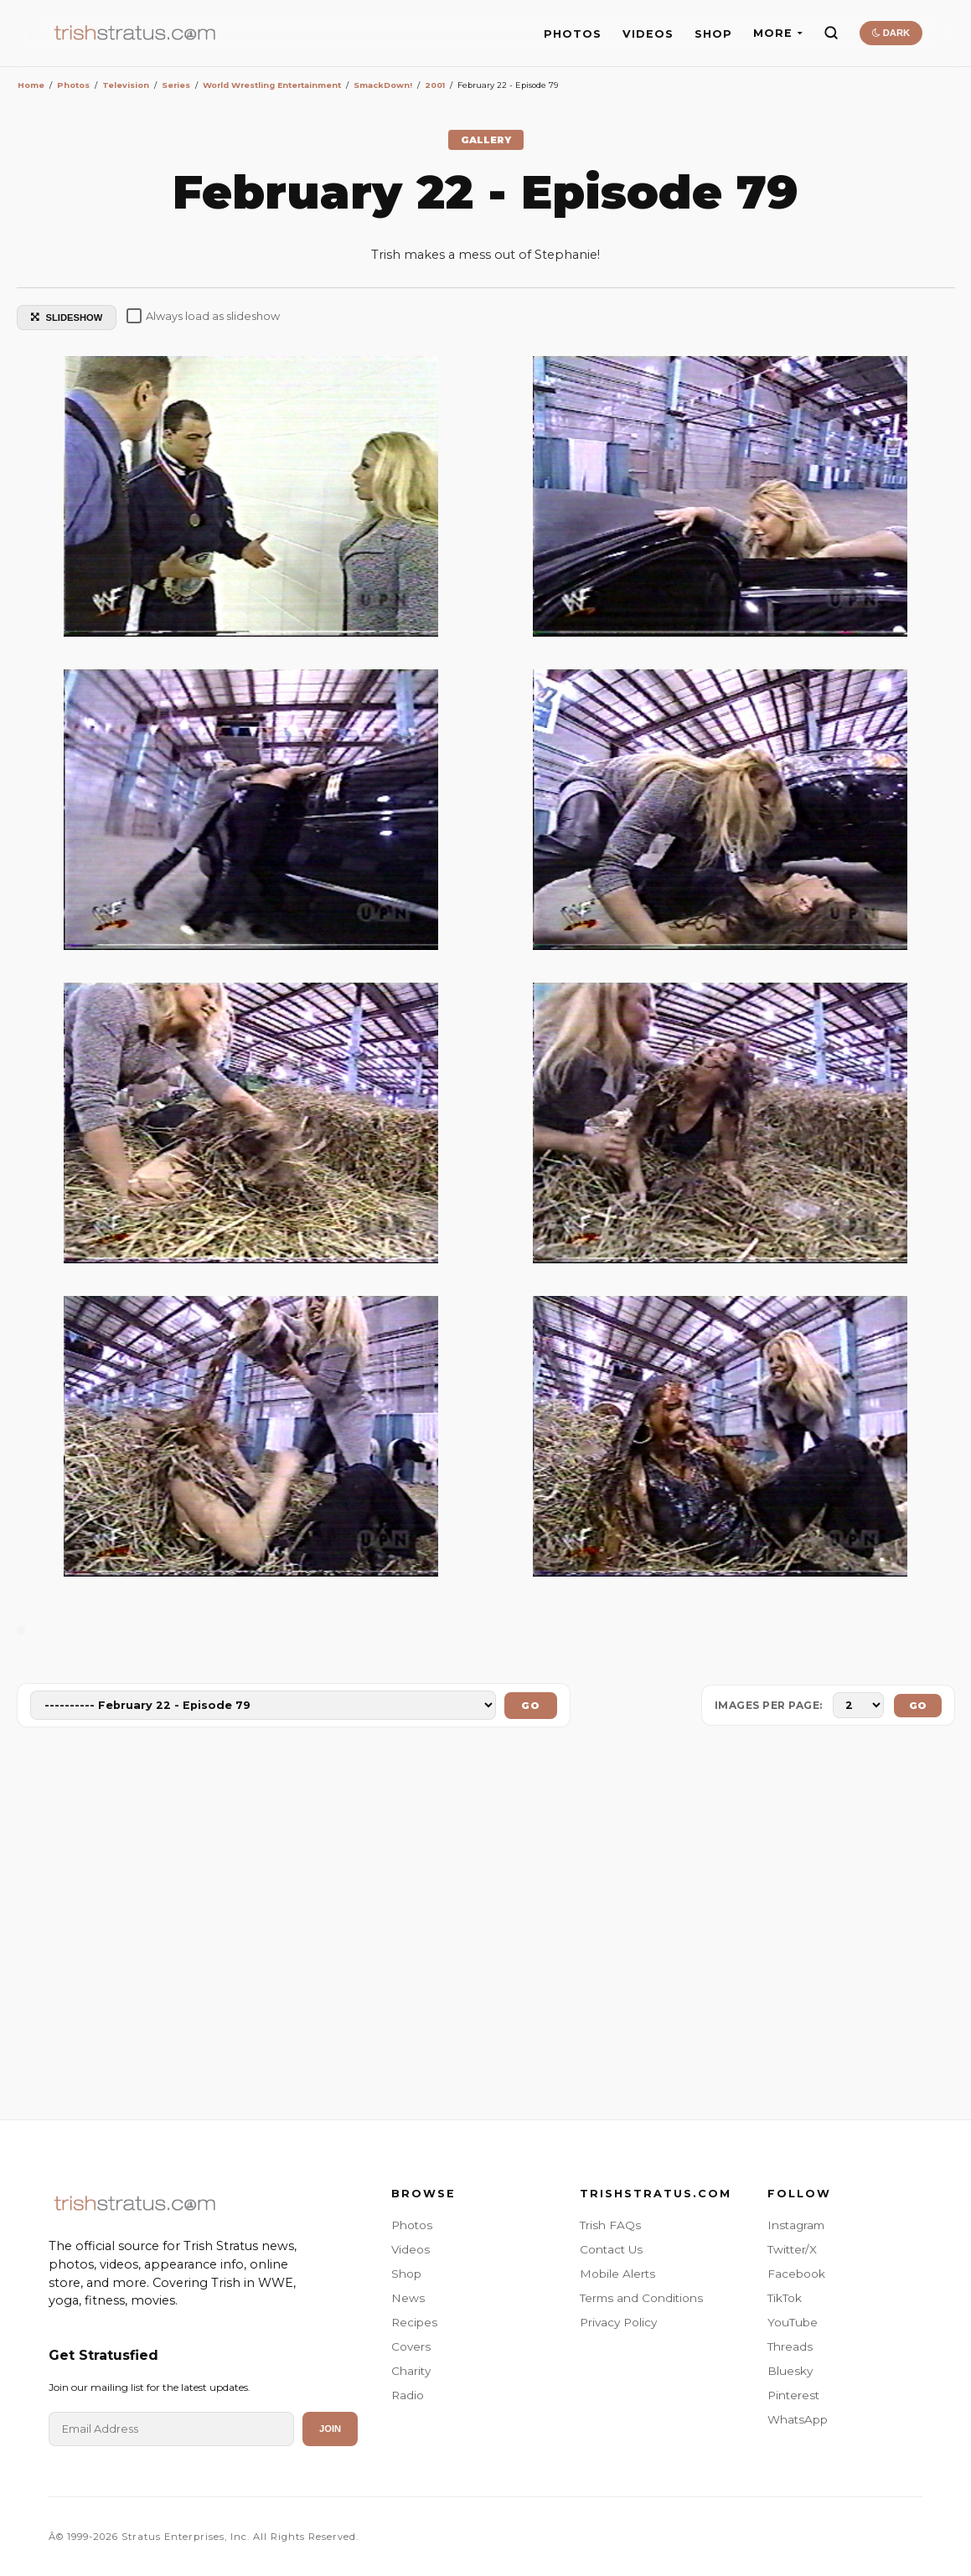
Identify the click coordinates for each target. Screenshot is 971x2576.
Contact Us (611, 2249)
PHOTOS (573, 34)
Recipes (414, 2322)
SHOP (713, 34)
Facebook (796, 2273)
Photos (411, 2225)
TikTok (784, 2298)
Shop (406, 2273)
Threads (790, 2346)
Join (330, 2429)
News (408, 2298)
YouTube (792, 2322)
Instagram (795, 2225)
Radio (407, 2395)
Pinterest (793, 2395)
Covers (411, 2346)
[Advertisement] (486, 1926)
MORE (778, 33)
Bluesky (790, 2370)
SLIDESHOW (67, 317)
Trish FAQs (610, 2225)
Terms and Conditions (641, 2298)
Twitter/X (792, 2249)
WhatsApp (797, 2419)
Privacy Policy (618, 2322)
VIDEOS (648, 34)
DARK (891, 33)
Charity (411, 2370)
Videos (410, 2249)
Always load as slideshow (203, 315)
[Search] (831, 32)
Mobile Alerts (617, 2273)
